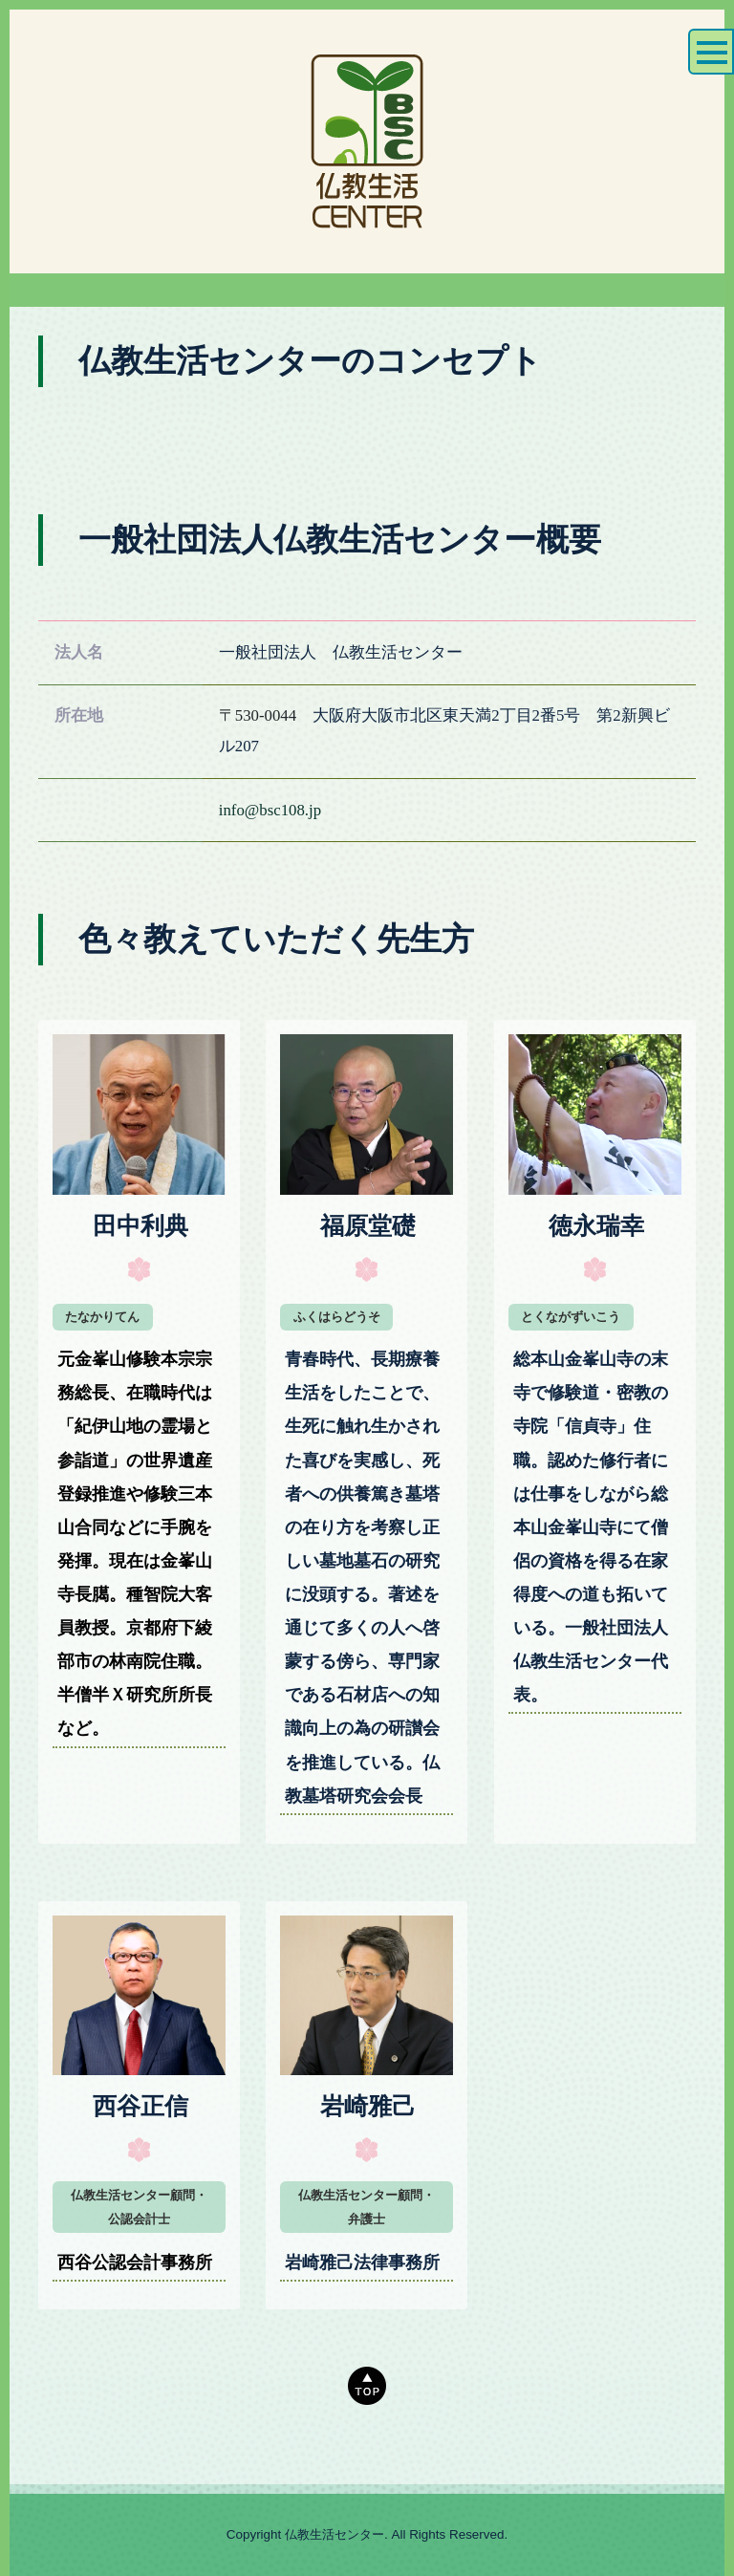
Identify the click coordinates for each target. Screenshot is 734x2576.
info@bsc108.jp (270, 810)
